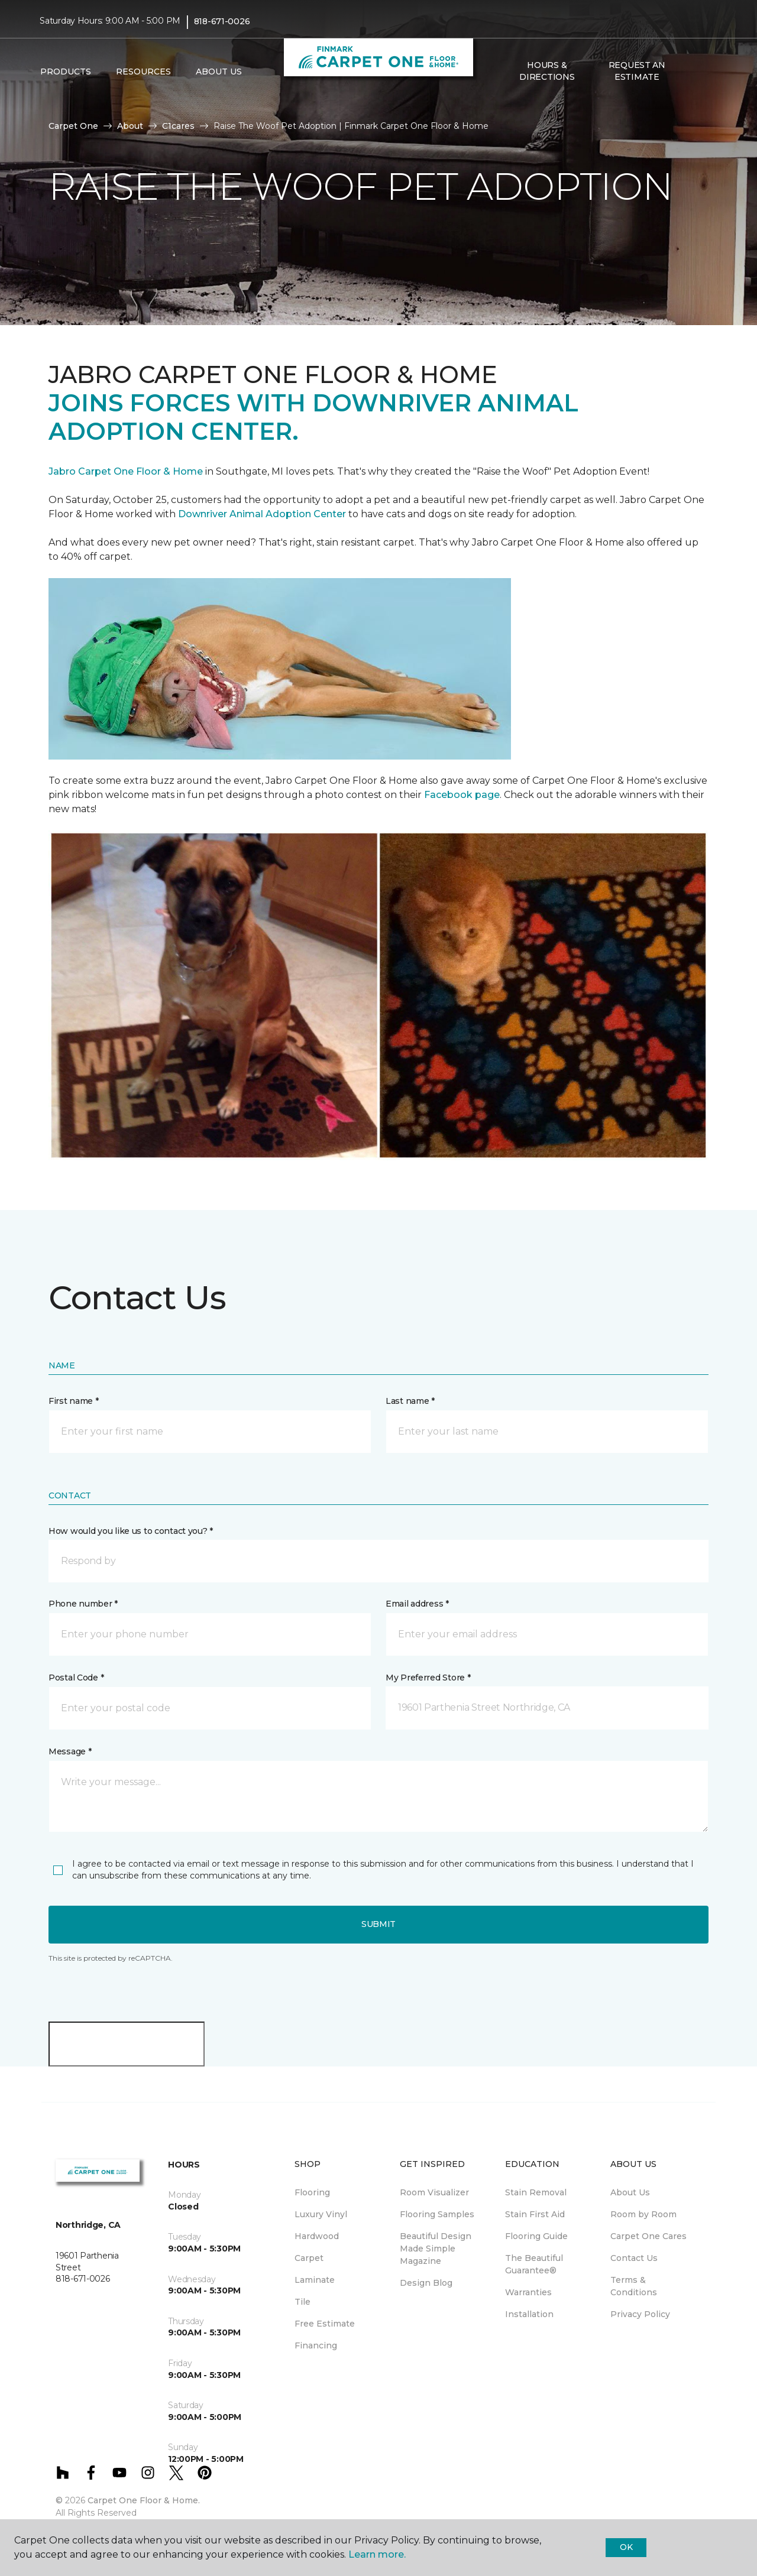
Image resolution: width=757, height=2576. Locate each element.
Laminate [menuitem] (315, 2280)
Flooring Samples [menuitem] (437, 2214)
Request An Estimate (637, 71)
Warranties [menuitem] (528, 2292)
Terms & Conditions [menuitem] (633, 2286)
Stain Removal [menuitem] (536, 2192)
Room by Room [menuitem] (643, 2214)
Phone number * (83, 1604)
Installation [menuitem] (529, 2314)
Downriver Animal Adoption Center (263, 514)
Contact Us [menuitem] (634, 2258)
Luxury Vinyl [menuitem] (321, 2214)
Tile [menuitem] (302, 2301)
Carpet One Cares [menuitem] (648, 2236)
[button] (691, 71)
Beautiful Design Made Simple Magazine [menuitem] (435, 2248)
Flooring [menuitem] (312, 2192)
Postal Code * (75, 1677)
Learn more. (377, 2554)
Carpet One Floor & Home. (144, 2500)
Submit (378, 1924)
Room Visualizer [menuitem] (434, 2192)
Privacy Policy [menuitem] (640, 2314)
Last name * (410, 1401)
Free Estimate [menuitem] (325, 2323)
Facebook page (462, 794)
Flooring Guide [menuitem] (536, 2236)
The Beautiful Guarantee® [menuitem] (534, 2264)
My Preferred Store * (428, 1677)
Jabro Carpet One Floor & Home (125, 471)
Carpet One (73, 126)
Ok (626, 2547)
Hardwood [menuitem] (317, 2236)
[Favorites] (705, 71)
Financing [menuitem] (316, 2345)
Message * (69, 1751)
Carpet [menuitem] (309, 2258)
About (130, 126)
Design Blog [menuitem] (426, 2282)
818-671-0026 (222, 21)
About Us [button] (219, 71)
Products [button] (65, 71)
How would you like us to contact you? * (130, 1531)
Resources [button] (143, 71)
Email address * (417, 1604)
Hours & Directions (546, 71)
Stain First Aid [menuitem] (535, 2214)
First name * (73, 1401)
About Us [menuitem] (630, 2192)
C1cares (178, 126)
